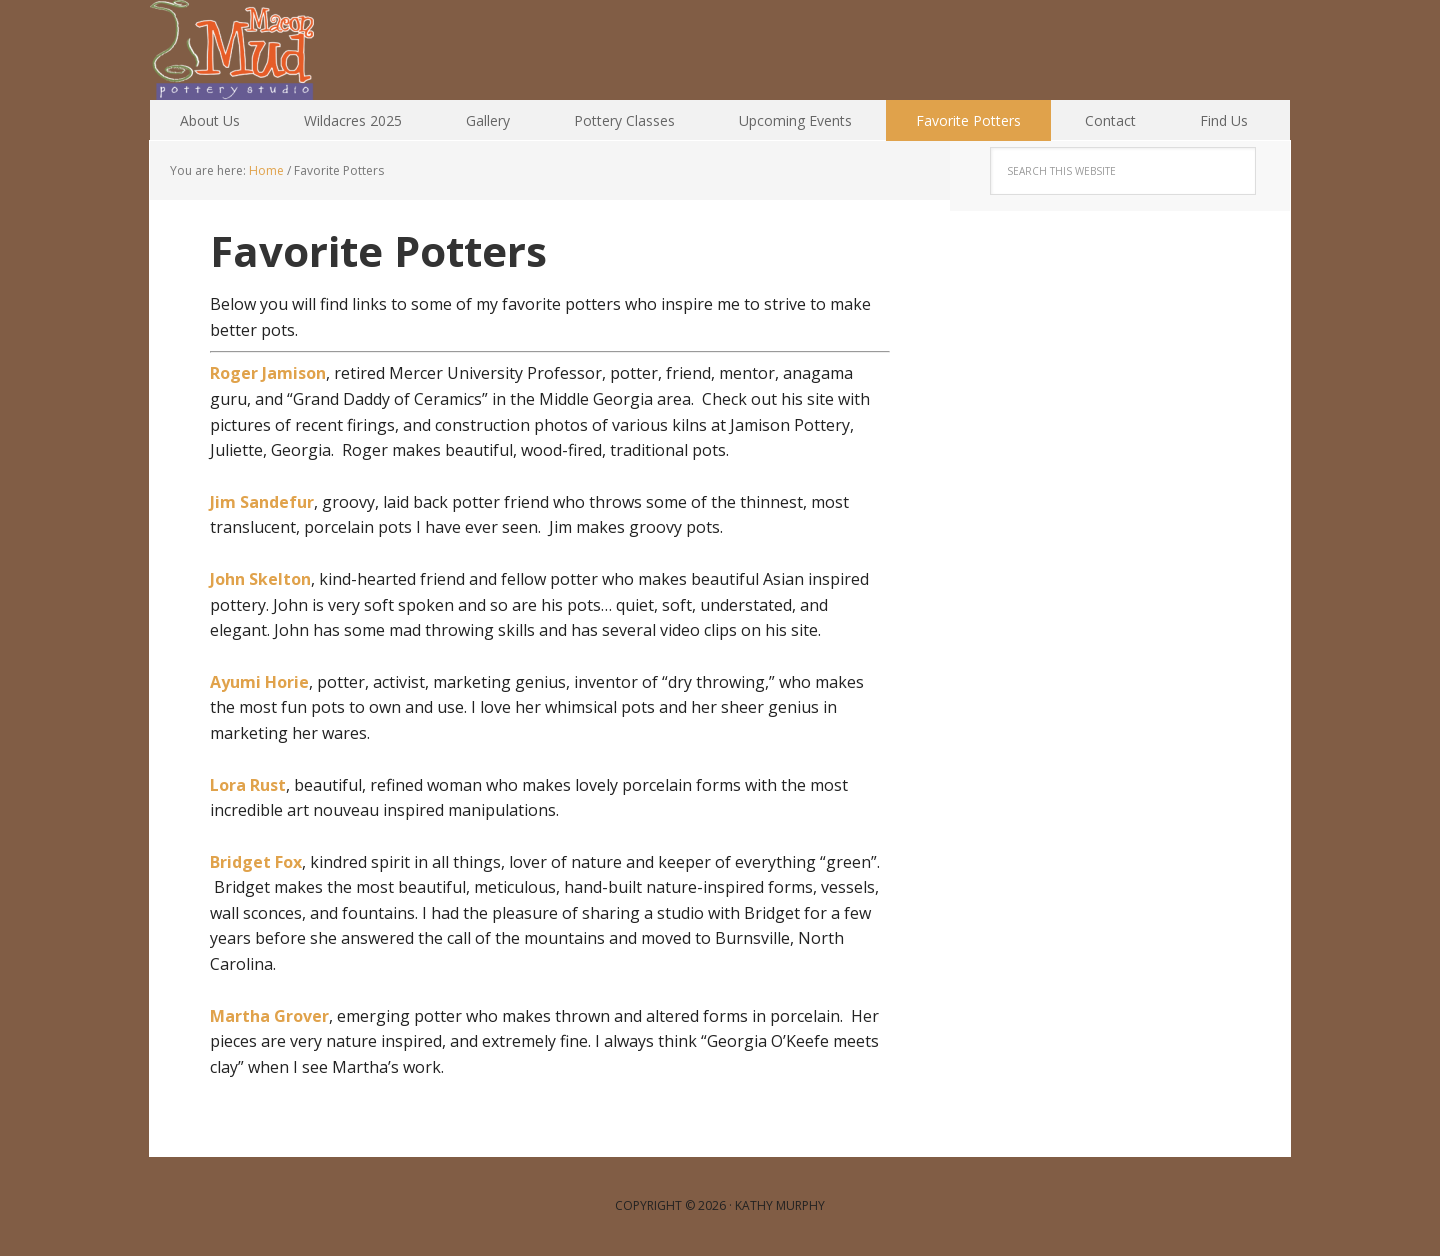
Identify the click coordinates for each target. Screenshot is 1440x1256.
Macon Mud (280, 50)
